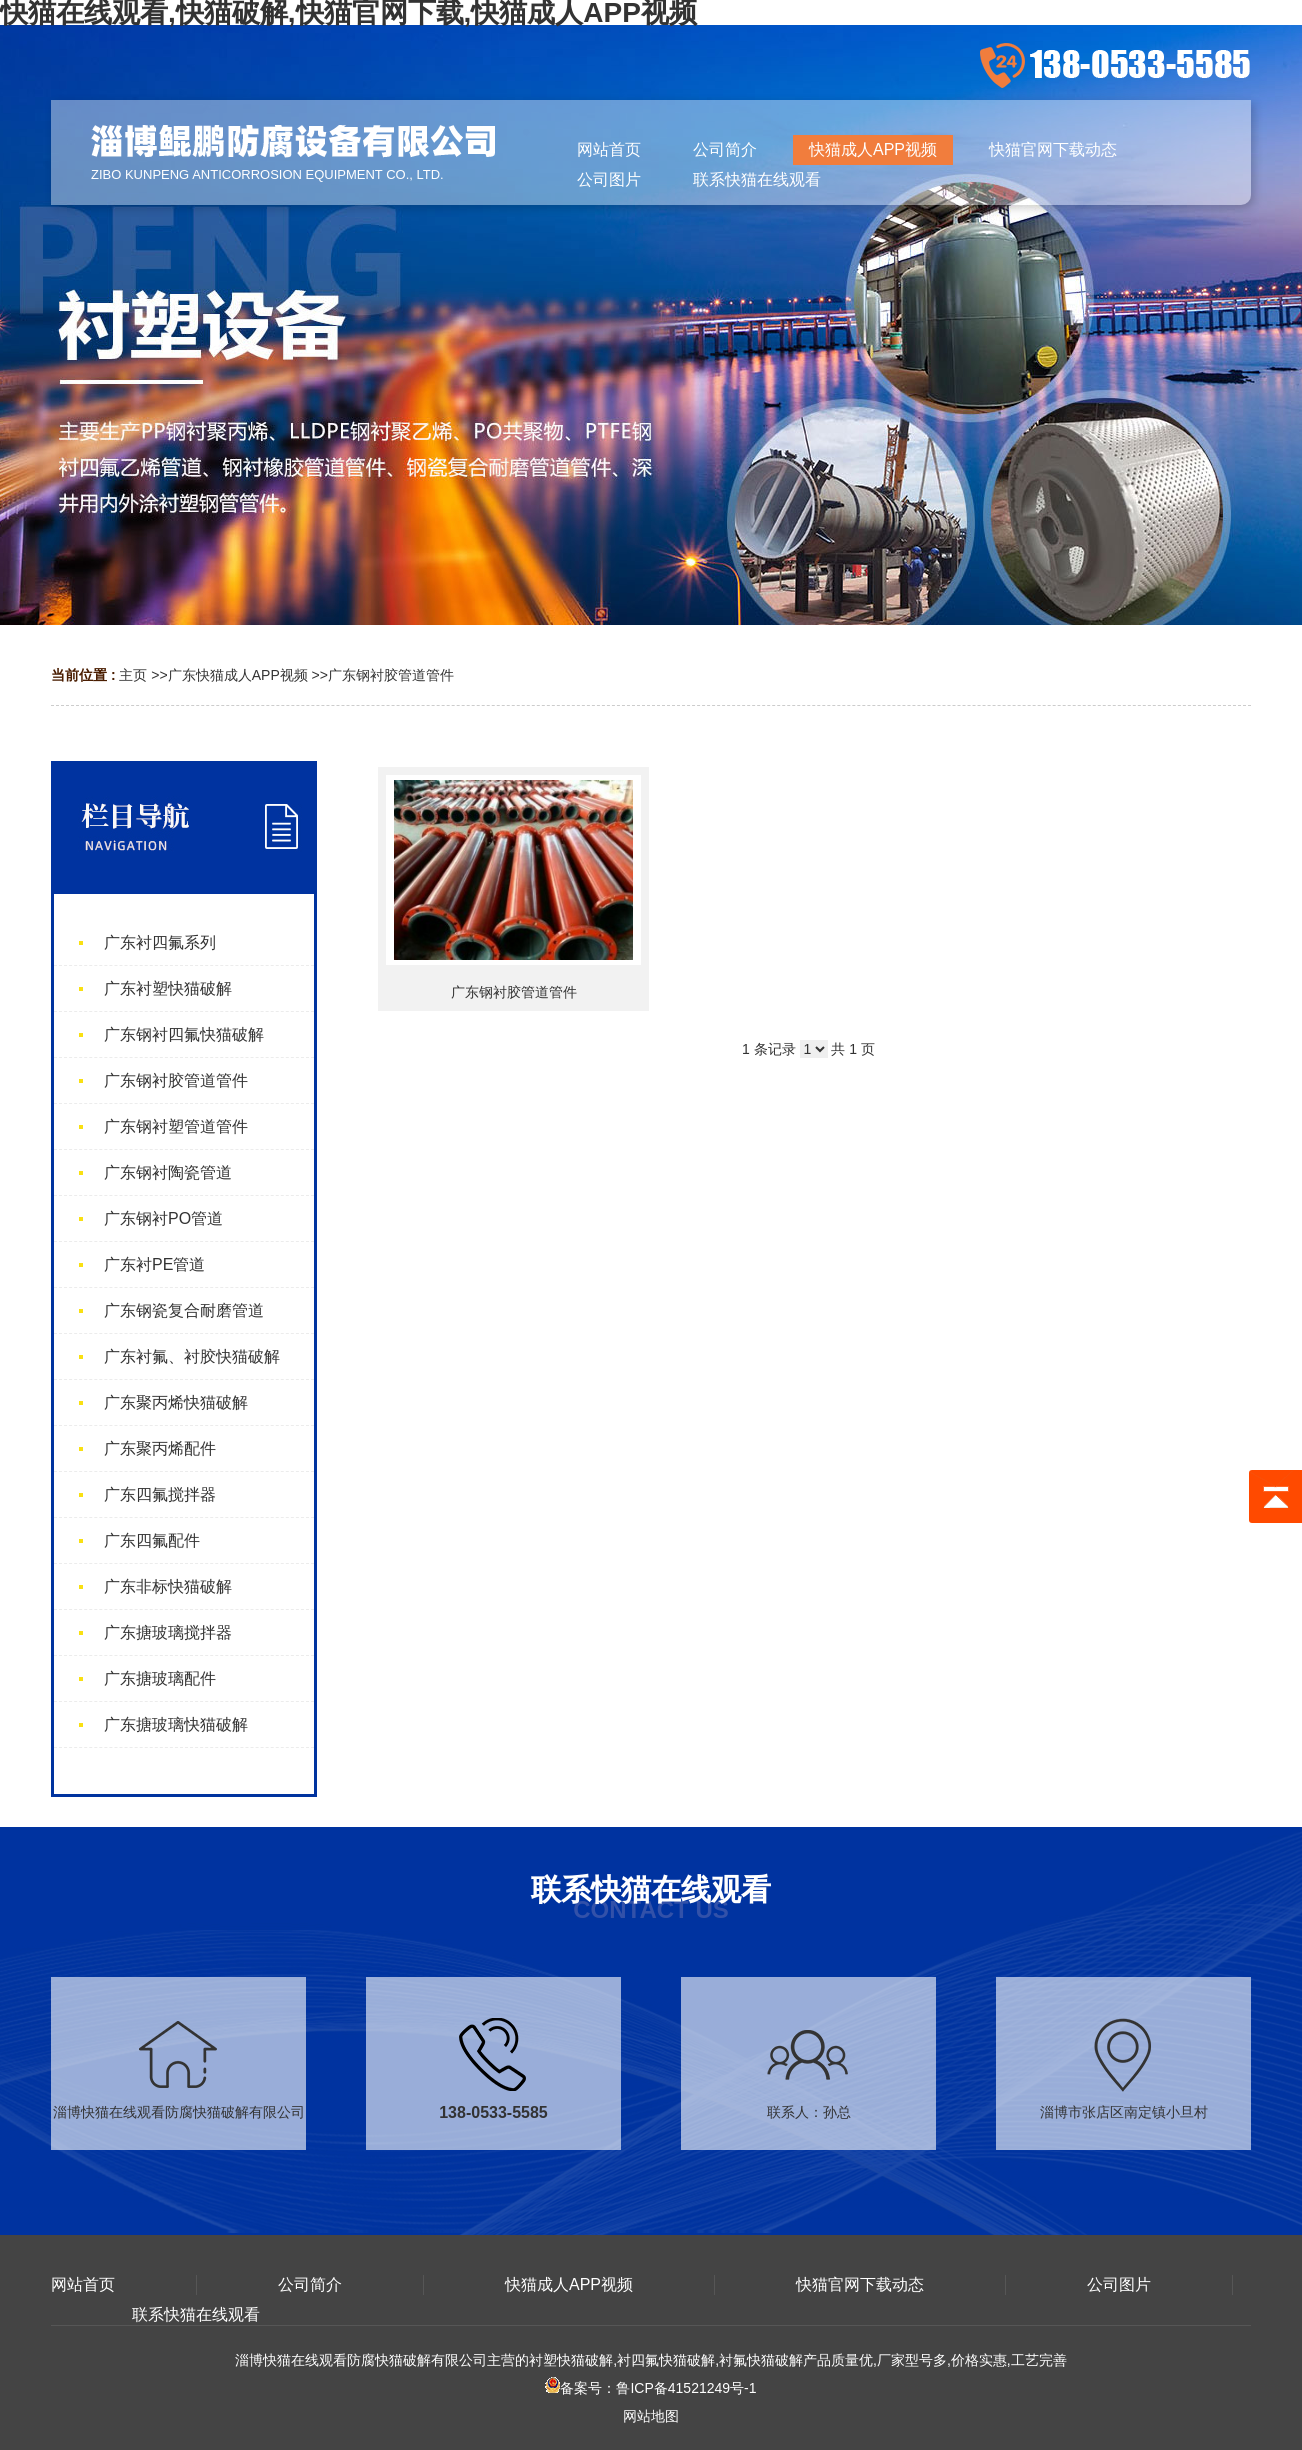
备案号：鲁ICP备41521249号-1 (650, 2388)
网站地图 (651, 2416)
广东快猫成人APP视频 (238, 675)
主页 (133, 675)
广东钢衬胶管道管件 (391, 675)
